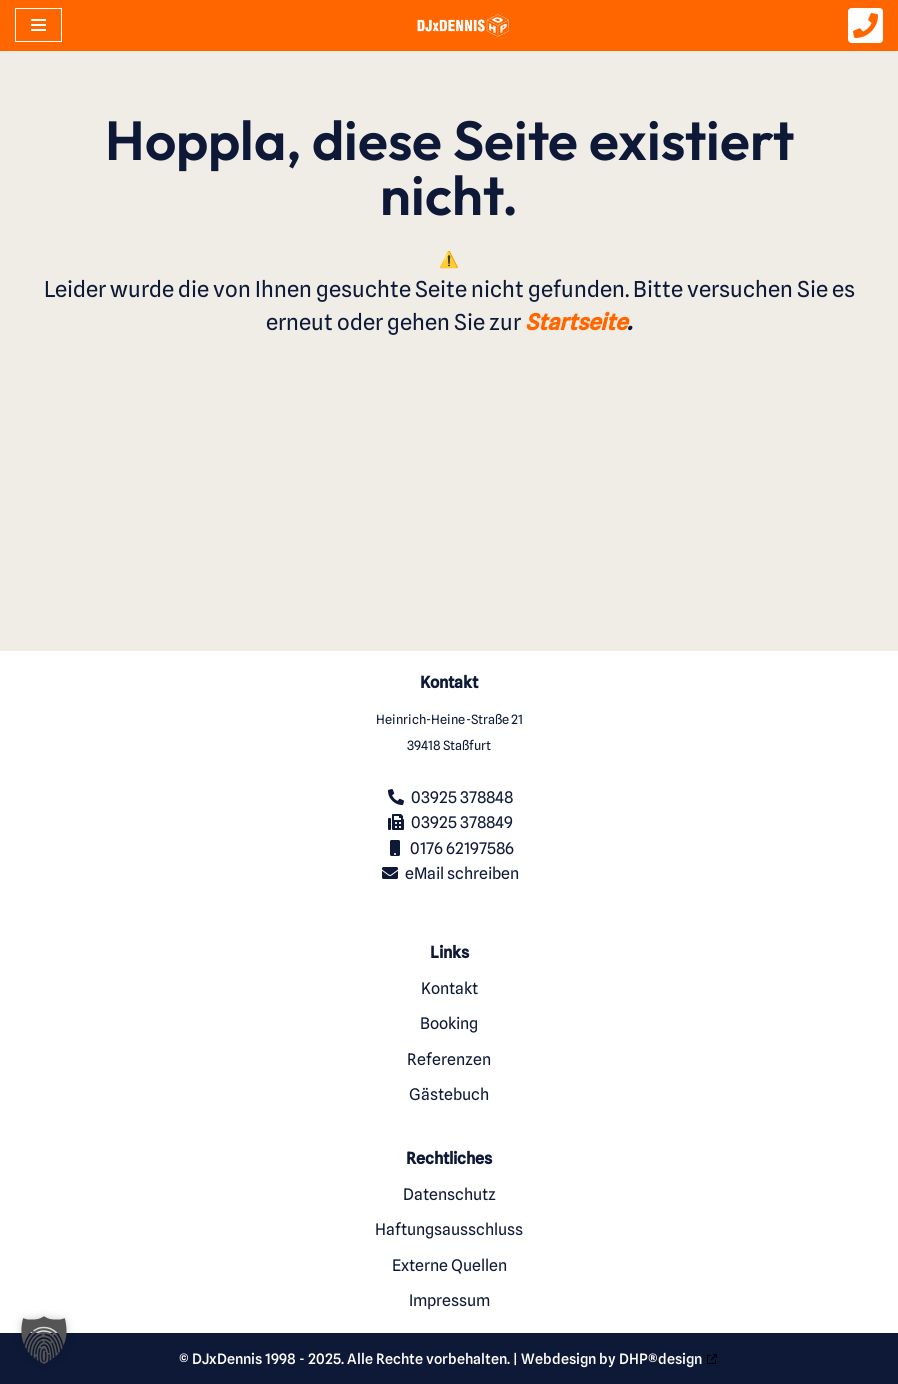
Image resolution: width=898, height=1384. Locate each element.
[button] (44, 1340)
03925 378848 (462, 797)
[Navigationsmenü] (38, 25)
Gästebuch (449, 1094)
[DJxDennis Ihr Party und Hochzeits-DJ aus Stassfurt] (449, 25)
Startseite (576, 327)
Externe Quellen (449, 1265)
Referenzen (449, 1059)
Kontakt (449, 988)
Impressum (449, 1300)
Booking (449, 1023)
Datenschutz (449, 1194)
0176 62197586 (462, 848)
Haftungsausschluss (449, 1229)
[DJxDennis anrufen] (865, 33)
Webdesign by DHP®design (611, 1358)
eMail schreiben (462, 873)
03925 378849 (462, 822)
